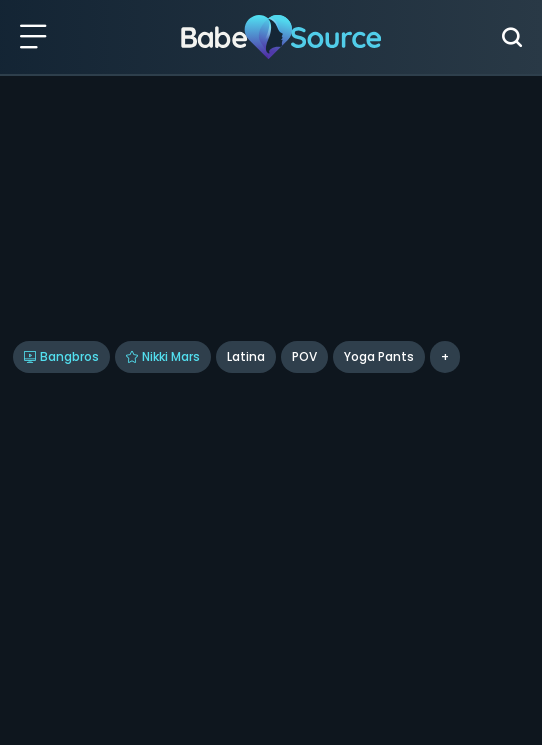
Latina (246, 356)
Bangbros (61, 356)
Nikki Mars (163, 356)
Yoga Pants (379, 356)
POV (304, 356)
